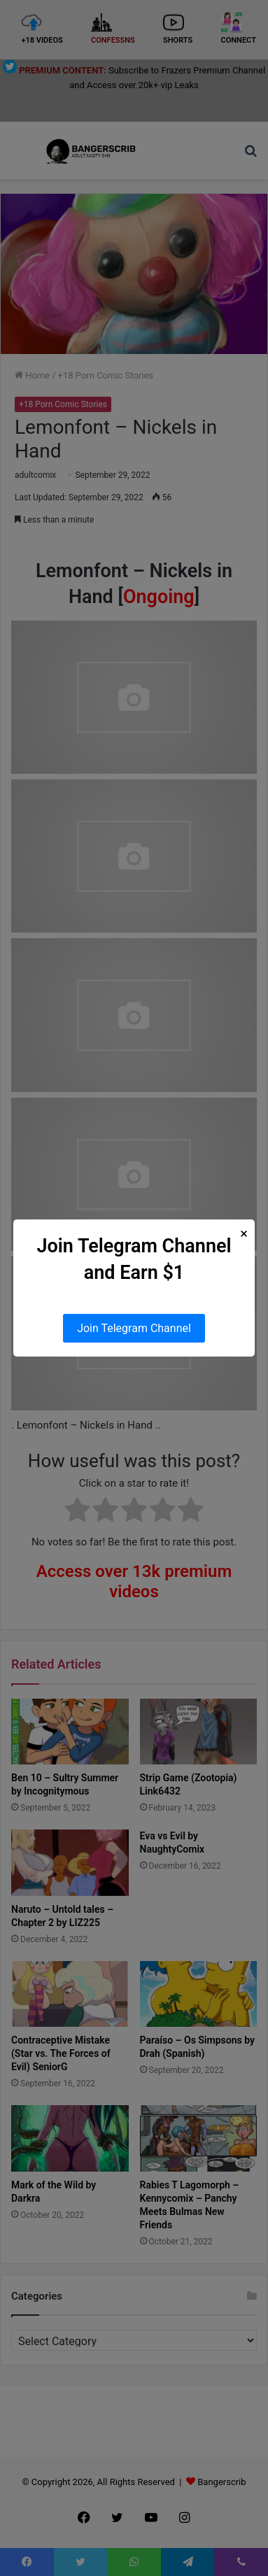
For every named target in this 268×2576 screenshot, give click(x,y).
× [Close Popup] (244, 1233)
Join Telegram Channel (134, 1328)
